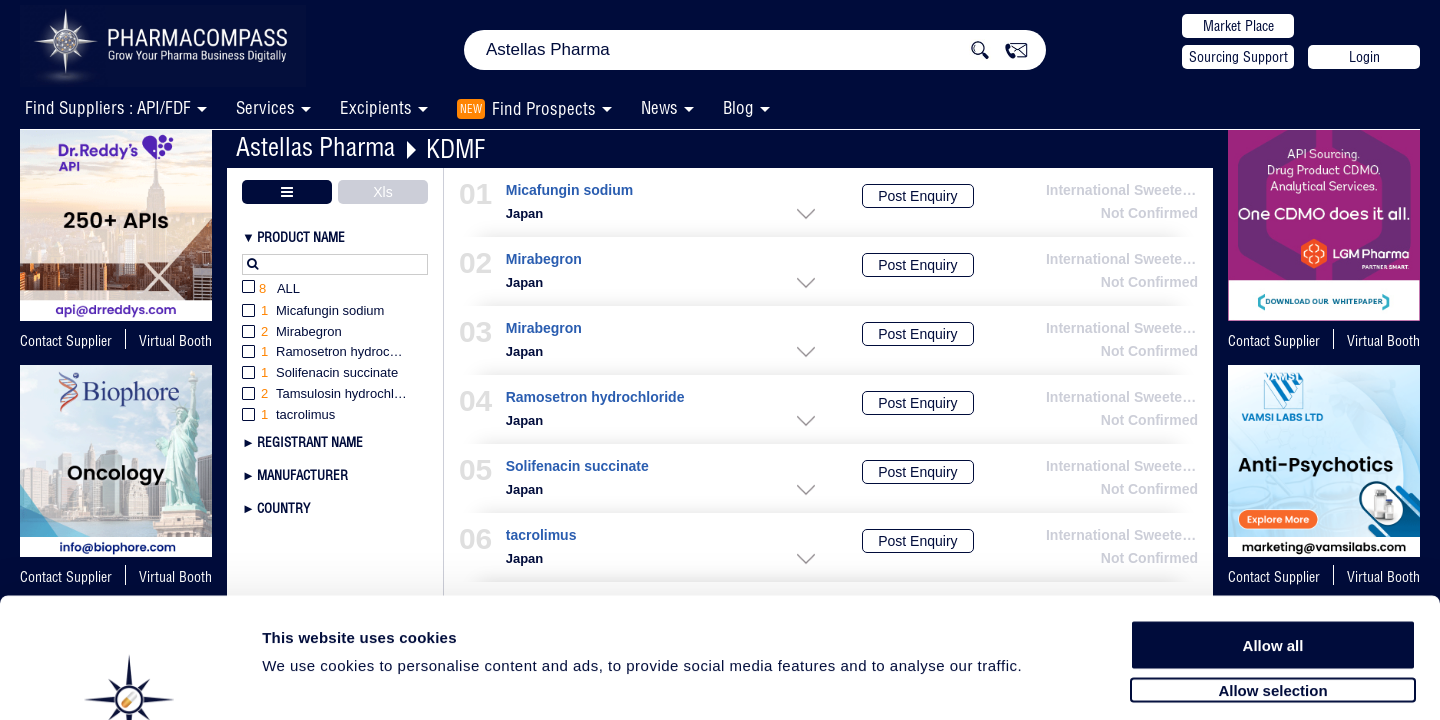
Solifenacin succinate (577, 466)
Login (1364, 57)
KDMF (455, 148)
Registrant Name (310, 442)
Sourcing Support (1238, 57)
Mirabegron (544, 259)
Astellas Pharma (315, 146)
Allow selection (1272, 597)
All (271, 289)
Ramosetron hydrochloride (595, 397)
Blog (738, 107)
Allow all (1273, 552)
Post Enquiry (917, 196)
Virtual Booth (175, 341)
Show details (1049, 681)
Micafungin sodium (569, 190)
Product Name (301, 237)
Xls (382, 192)
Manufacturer (302, 475)
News (659, 107)
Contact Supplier (66, 341)
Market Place (1238, 26)
